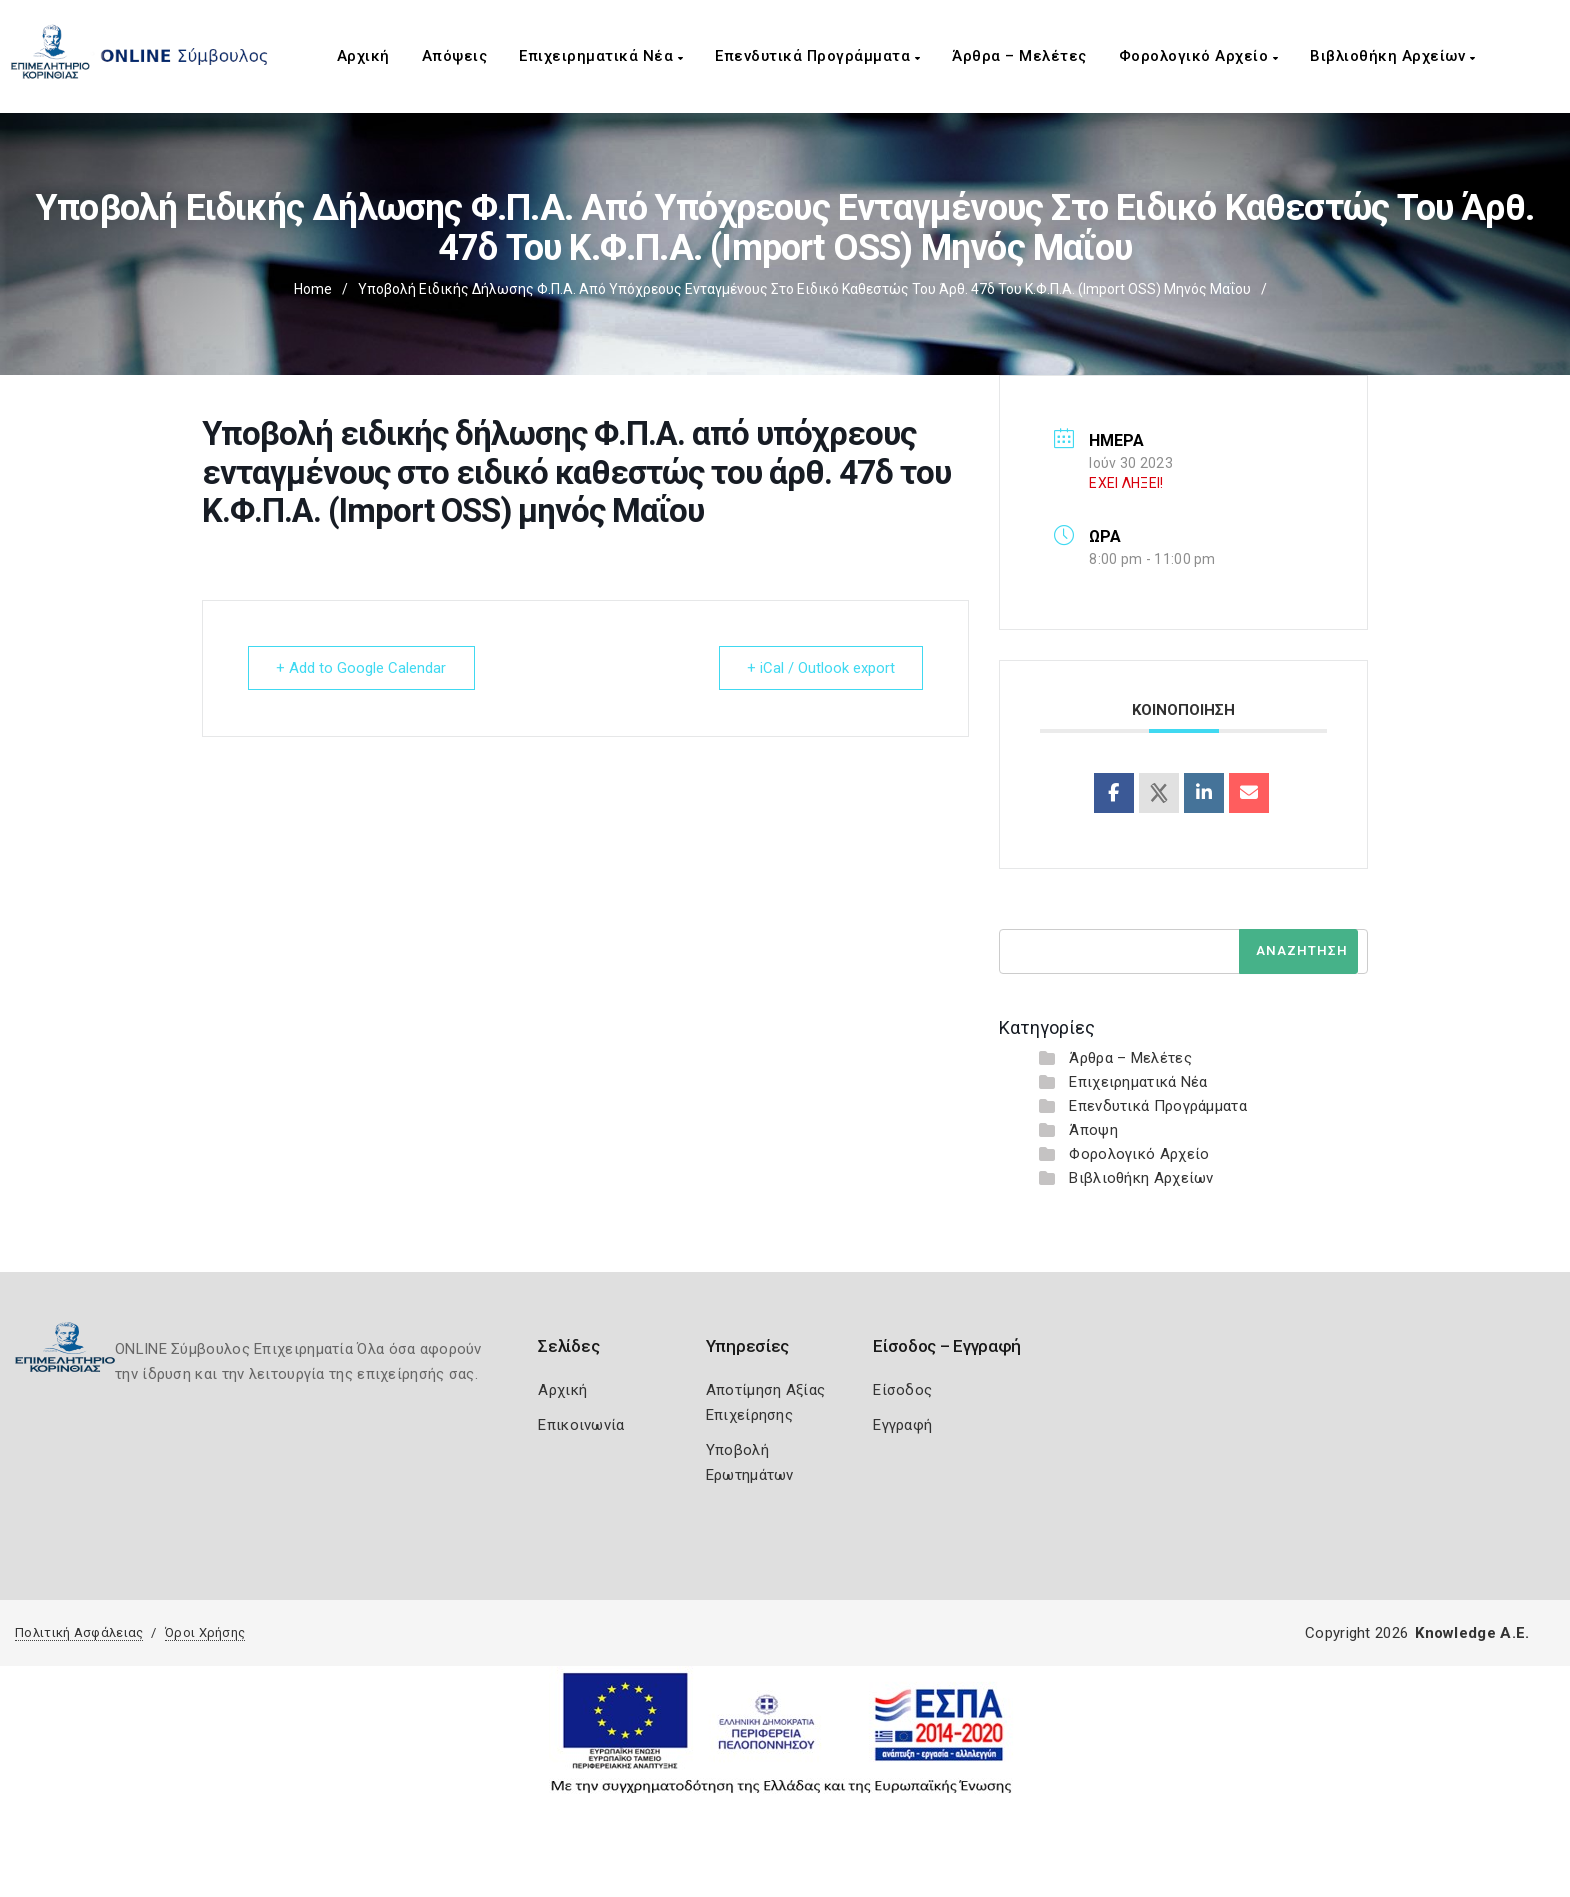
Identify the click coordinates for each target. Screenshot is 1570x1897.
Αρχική (363, 56)
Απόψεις (455, 56)
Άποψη (1093, 1130)
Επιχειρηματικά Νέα (601, 56)
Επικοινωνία (581, 1425)
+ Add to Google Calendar (362, 668)
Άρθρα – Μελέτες (1019, 56)
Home (313, 289)
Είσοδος (902, 1390)
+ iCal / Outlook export (820, 668)
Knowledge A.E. (1472, 1633)
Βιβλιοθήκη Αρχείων (1392, 56)
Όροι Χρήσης (205, 1632)
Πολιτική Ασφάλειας (79, 1632)
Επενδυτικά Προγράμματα (817, 56)
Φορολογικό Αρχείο (1199, 56)
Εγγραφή (902, 1425)
